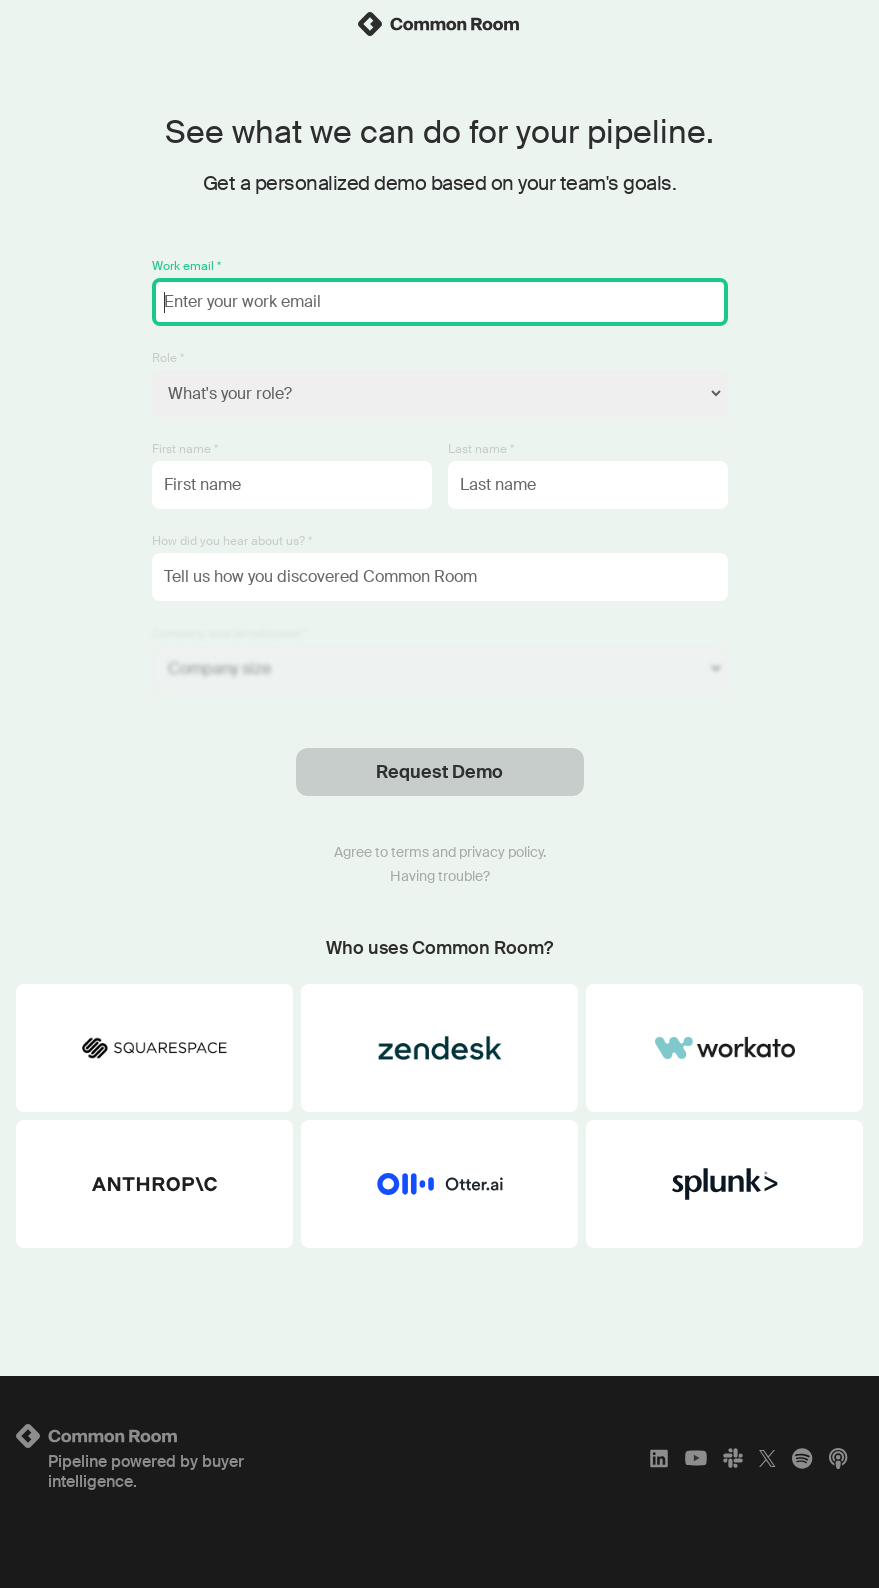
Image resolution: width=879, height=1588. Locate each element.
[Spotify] (802, 1458)
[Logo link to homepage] (156, 1436)
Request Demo (439, 772)
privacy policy (501, 852)
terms (410, 852)
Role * (168, 358)
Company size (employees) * (230, 633)
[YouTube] (696, 1458)
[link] (440, 24)
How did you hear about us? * (232, 541)
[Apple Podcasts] (838, 1458)
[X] (767, 1458)
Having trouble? (440, 876)
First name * (185, 449)
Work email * (186, 266)
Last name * (481, 449)
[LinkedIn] (659, 1458)
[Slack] (733, 1458)
